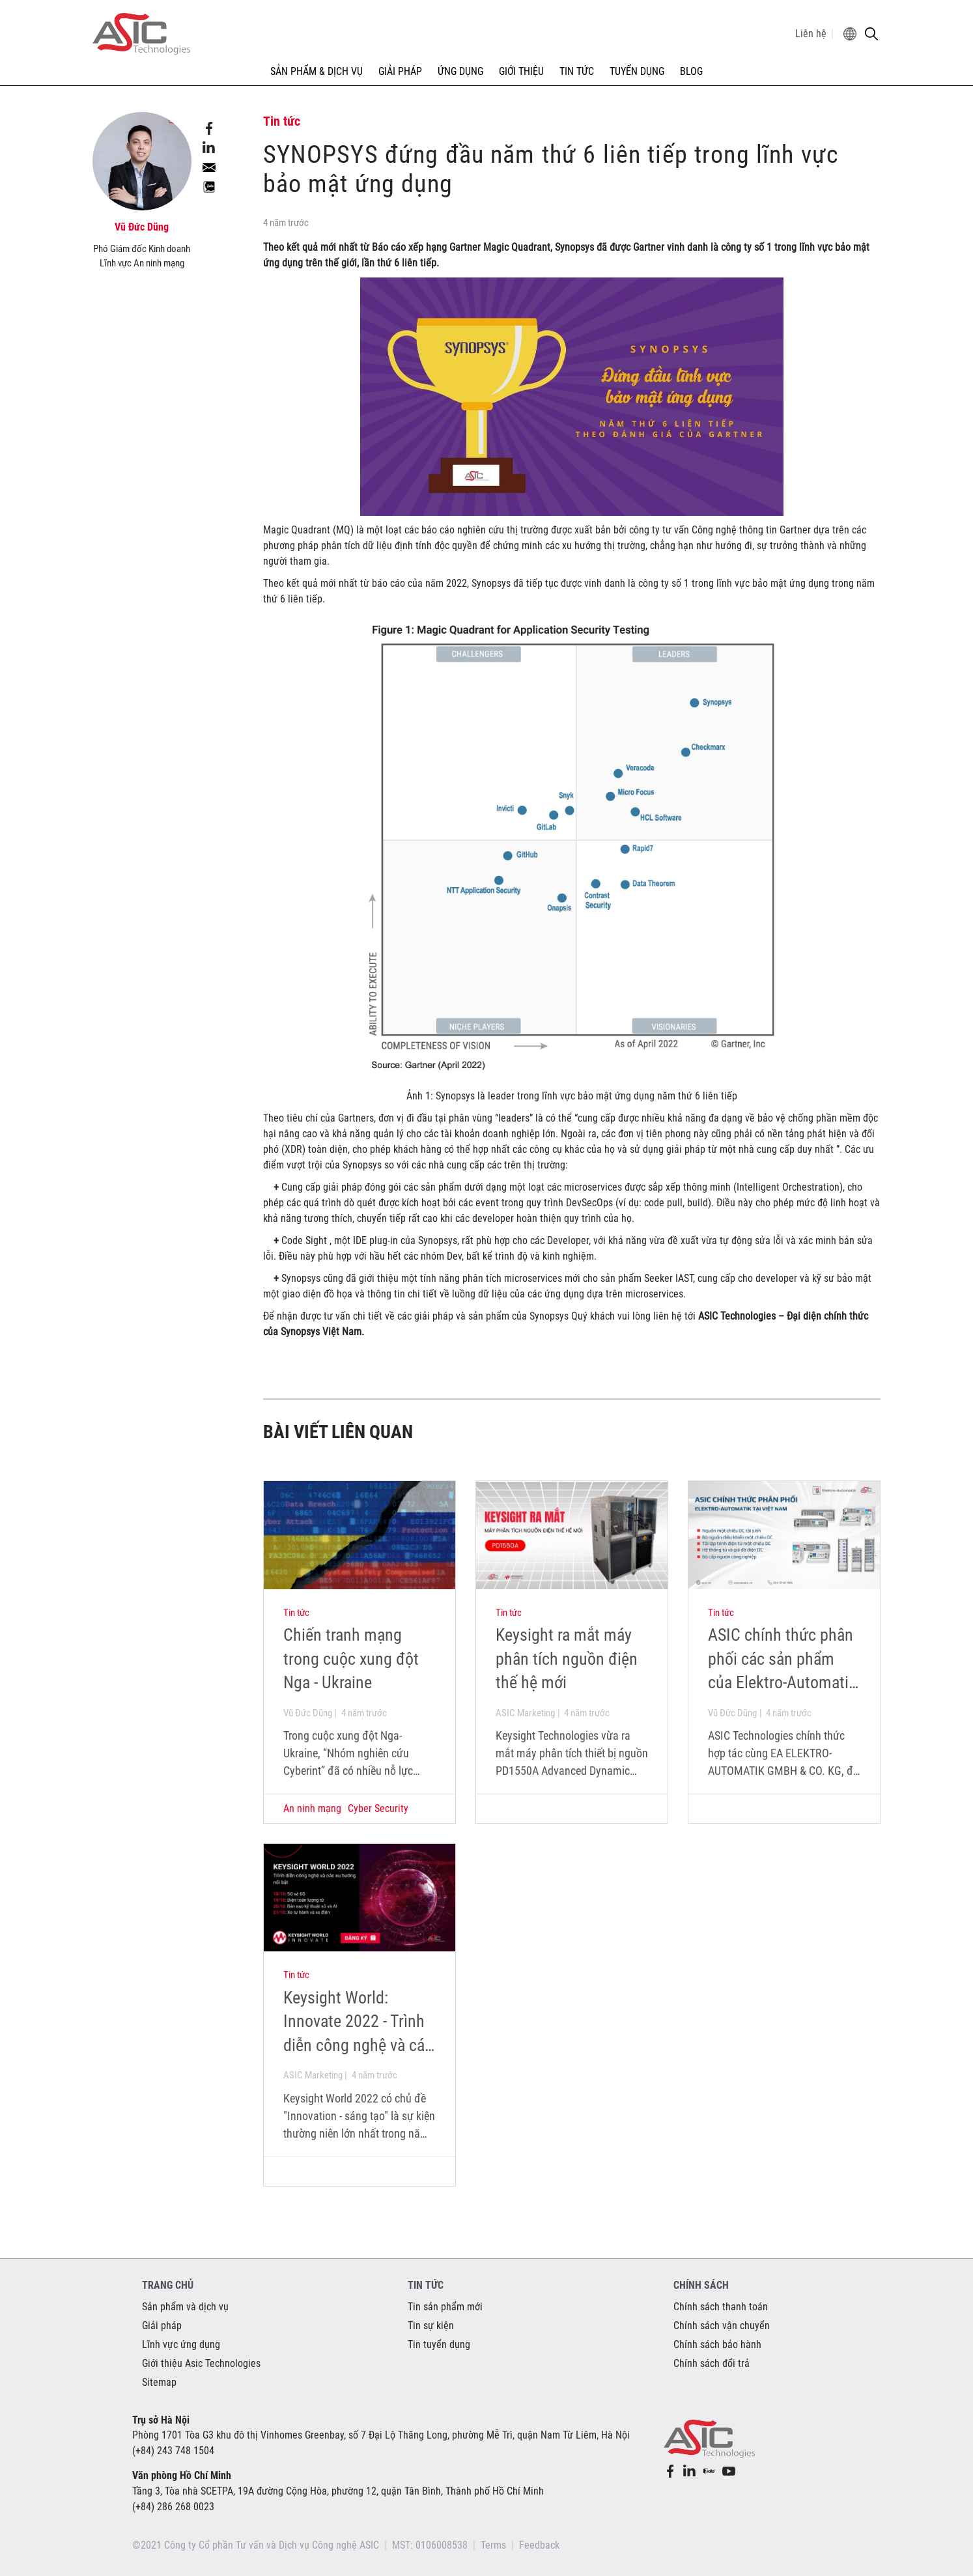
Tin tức (296, 1613)
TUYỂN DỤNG (637, 71)
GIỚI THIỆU (521, 71)
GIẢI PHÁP (400, 71)
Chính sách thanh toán (720, 2306)
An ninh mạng (312, 1808)
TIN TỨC (576, 71)
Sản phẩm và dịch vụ (185, 2306)
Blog (691, 71)
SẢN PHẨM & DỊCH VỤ (316, 71)
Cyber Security (378, 1808)
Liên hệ (810, 33)
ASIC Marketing (525, 1713)
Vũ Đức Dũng (307, 1713)
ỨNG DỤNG (460, 71)
